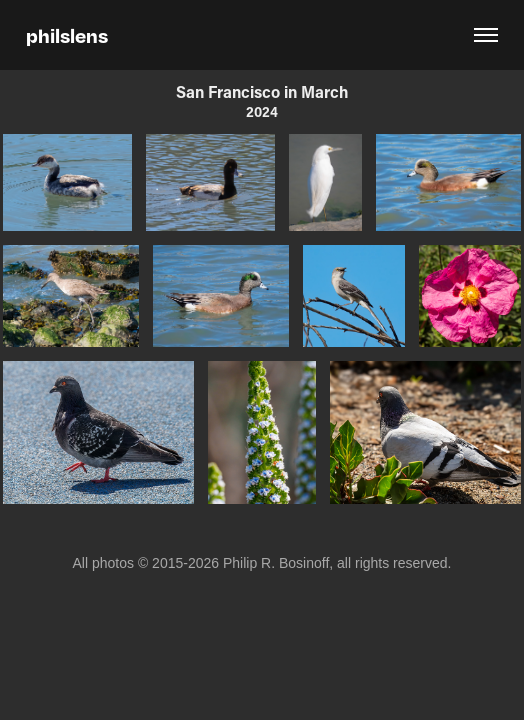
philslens (67, 35)
